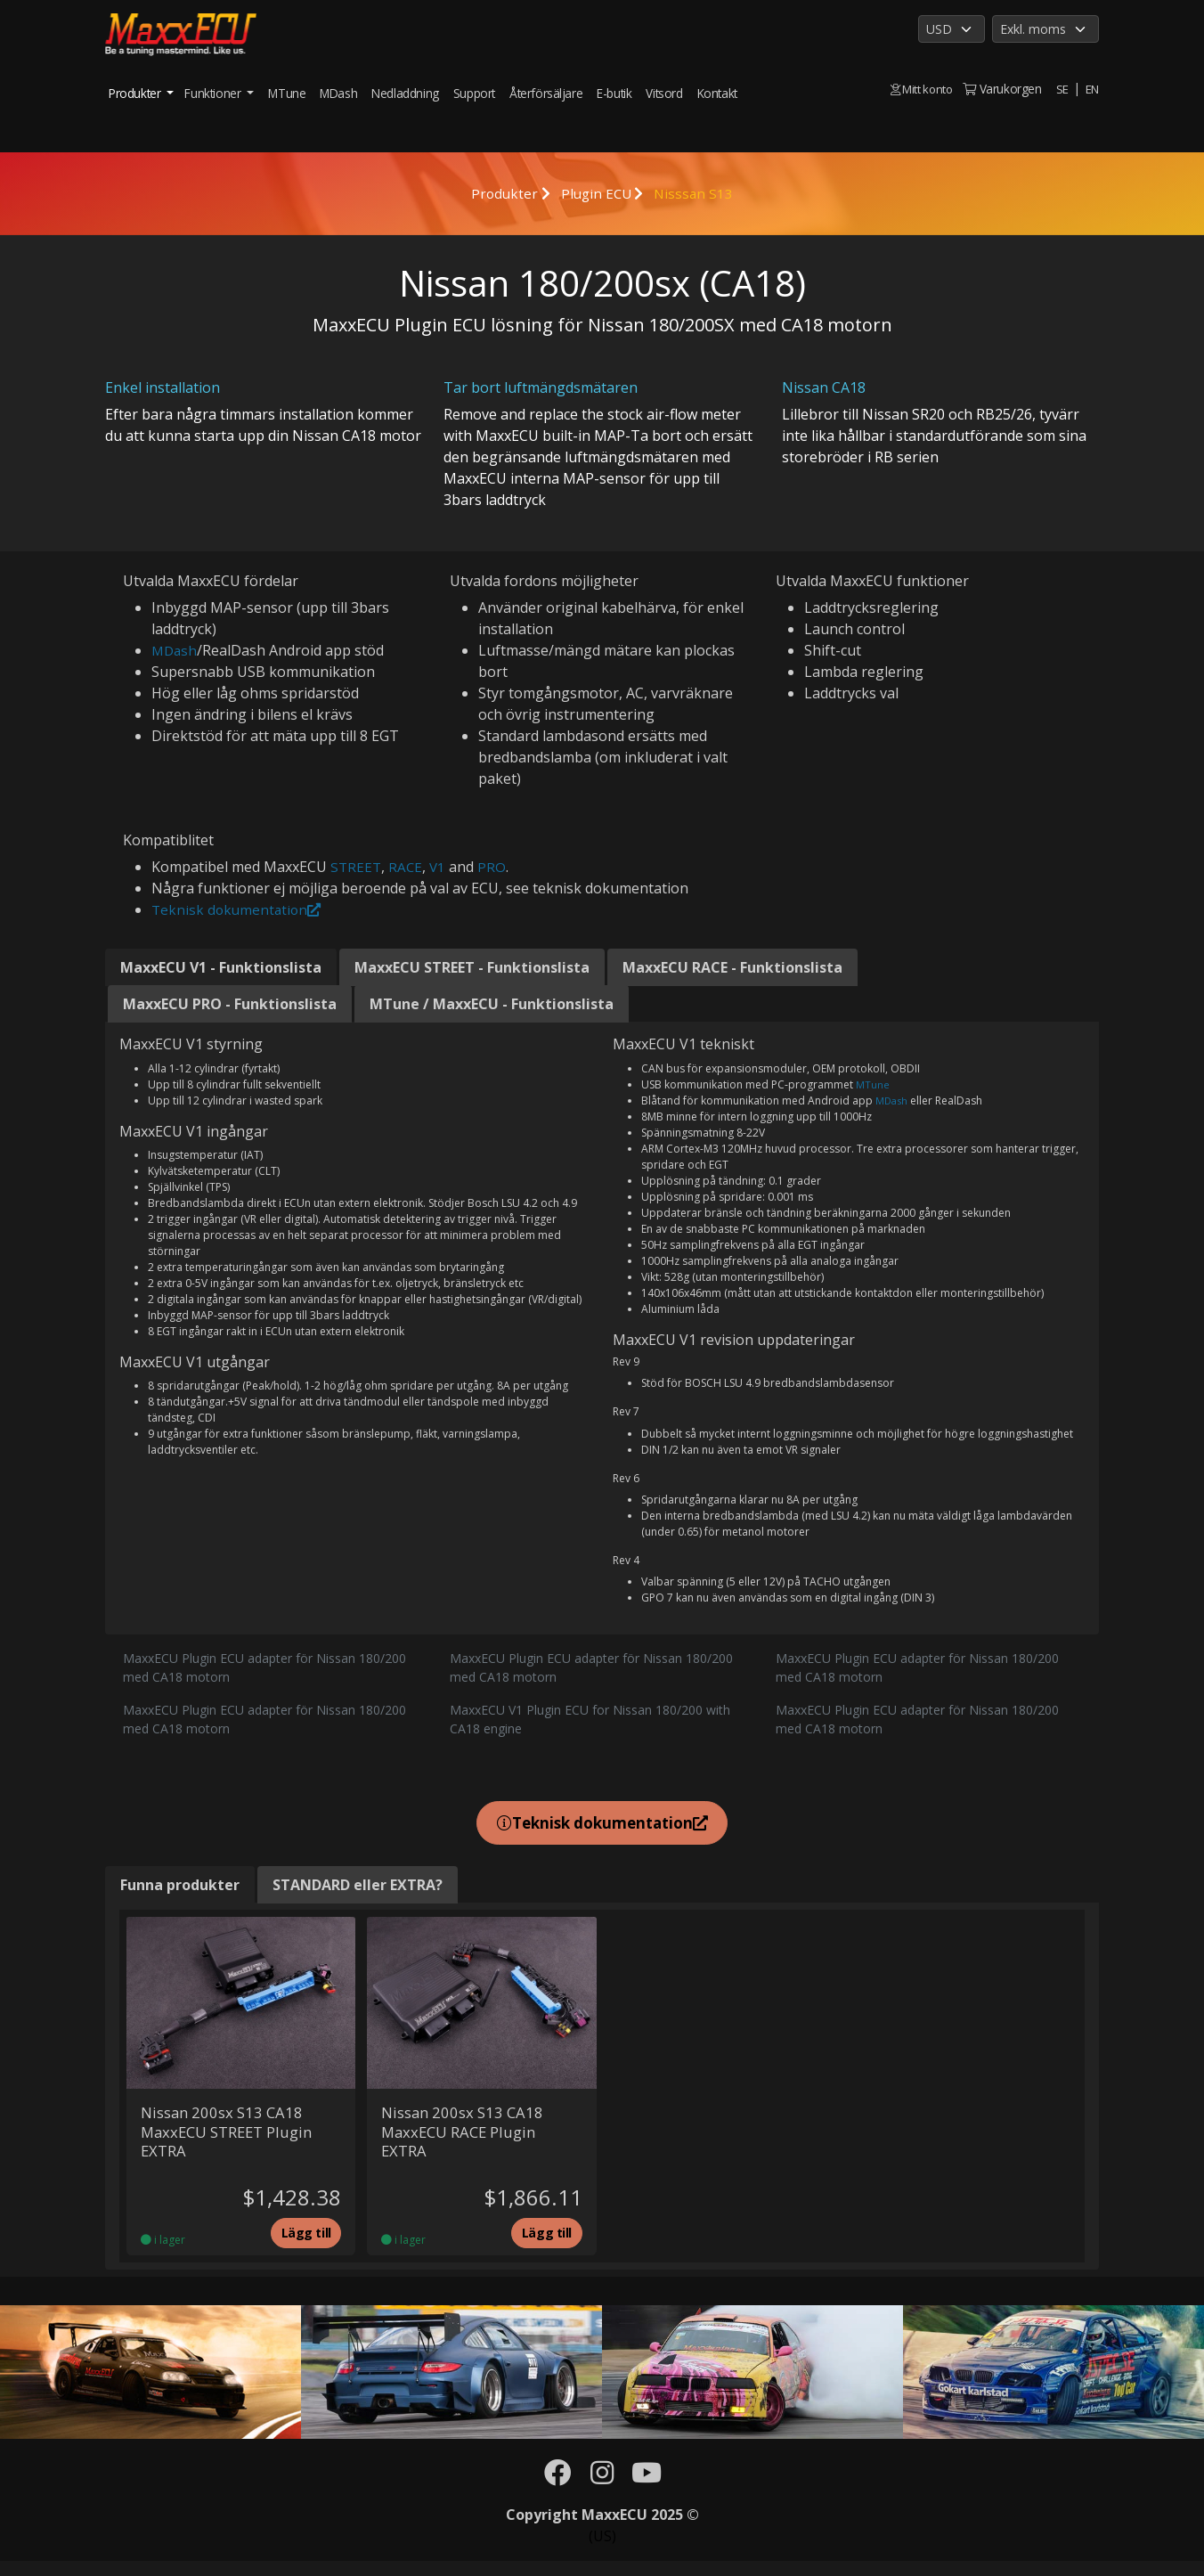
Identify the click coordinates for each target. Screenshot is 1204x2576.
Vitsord (664, 93)
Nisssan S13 (696, 193)
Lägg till (301, 2244)
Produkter (502, 193)
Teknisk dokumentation (238, 909)
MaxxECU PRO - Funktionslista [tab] (230, 1004)
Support (474, 93)
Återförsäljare (545, 93)
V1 (440, 866)
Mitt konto (918, 88)
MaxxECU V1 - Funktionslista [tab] (220, 967)
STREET (356, 866)
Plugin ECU (596, 193)
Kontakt (717, 93)
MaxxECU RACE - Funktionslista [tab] (732, 967)
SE (1061, 88)
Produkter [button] (136, 93)
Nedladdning (405, 93)
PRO (495, 866)
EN (1092, 88)
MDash (338, 93)
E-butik (614, 93)
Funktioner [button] (214, 93)
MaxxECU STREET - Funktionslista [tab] (472, 967)
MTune (286, 93)
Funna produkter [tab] (180, 1890)
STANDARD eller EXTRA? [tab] (358, 1890)
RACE (407, 866)
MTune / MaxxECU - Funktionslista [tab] (492, 1004)
